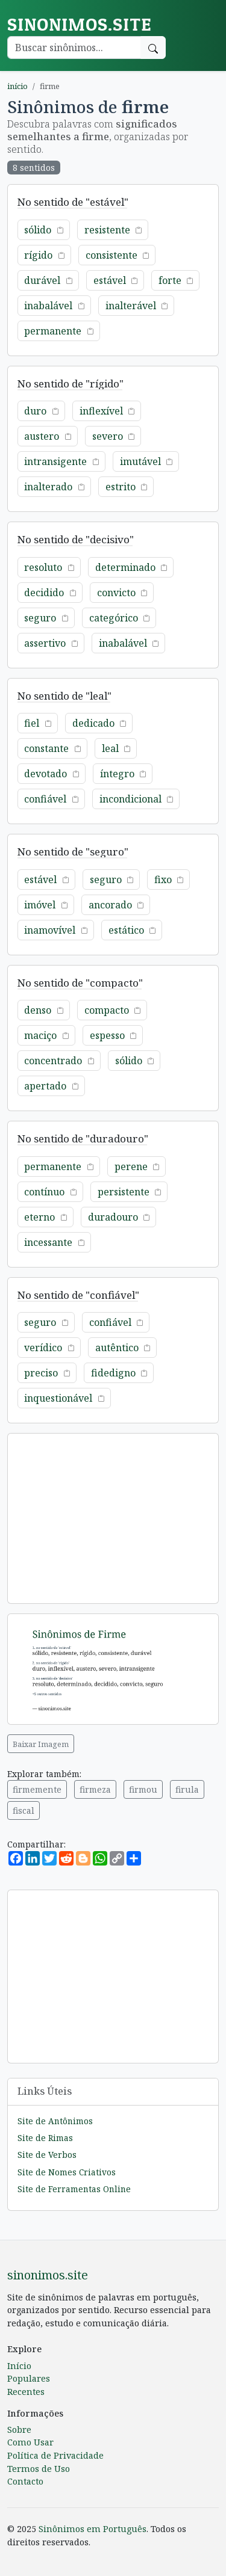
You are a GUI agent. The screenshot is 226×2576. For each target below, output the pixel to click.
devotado (45, 773)
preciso (41, 1372)
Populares (28, 2378)
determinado (125, 567)
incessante (48, 1242)
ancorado (110, 904)
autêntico (117, 1347)
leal (110, 748)
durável (42, 280)
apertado (45, 1085)
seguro (40, 617)
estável (109, 280)
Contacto (25, 2481)
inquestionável (58, 1398)
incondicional (130, 799)
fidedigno (113, 1372)
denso (37, 1010)
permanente (52, 330)
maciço (40, 1035)
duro (35, 411)
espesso (107, 1035)
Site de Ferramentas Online (74, 2189)
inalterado (48, 486)
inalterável (130, 305)
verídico (43, 1347)
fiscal (23, 1810)
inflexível (101, 411)
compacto (106, 1010)
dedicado (93, 723)
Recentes (26, 2391)
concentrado (53, 1060)
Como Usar (30, 2442)
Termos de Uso (38, 2468)
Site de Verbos (47, 2154)
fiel (31, 723)
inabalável (48, 305)
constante (46, 748)
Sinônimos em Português (92, 2528)
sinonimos (79, 24)
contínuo (44, 1191)
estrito (120, 486)
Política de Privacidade (55, 2455)
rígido (38, 255)
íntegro (117, 773)
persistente (123, 1191)
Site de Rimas (45, 2137)
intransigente (55, 461)
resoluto (43, 567)
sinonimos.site (47, 2275)
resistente (107, 229)
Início (19, 2365)
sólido (37, 229)
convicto (116, 592)
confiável (45, 799)
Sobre (19, 2429)
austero (41, 436)
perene (131, 1166)
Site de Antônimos (55, 2121)
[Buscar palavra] (74, 47)
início (17, 86)
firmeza (95, 1789)
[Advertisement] (113, 1518)
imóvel (39, 904)
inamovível (49, 930)
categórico (113, 617)
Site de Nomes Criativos (66, 2172)
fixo (163, 879)
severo (107, 436)
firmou (143, 1789)
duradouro (113, 1217)
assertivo (45, 643)
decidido (44, 592)
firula (187, 1789)
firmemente (37, 1789)
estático (126, 930)
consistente (111, 255)
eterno (39, 1217)
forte (170, 280)
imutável (140, 461)
